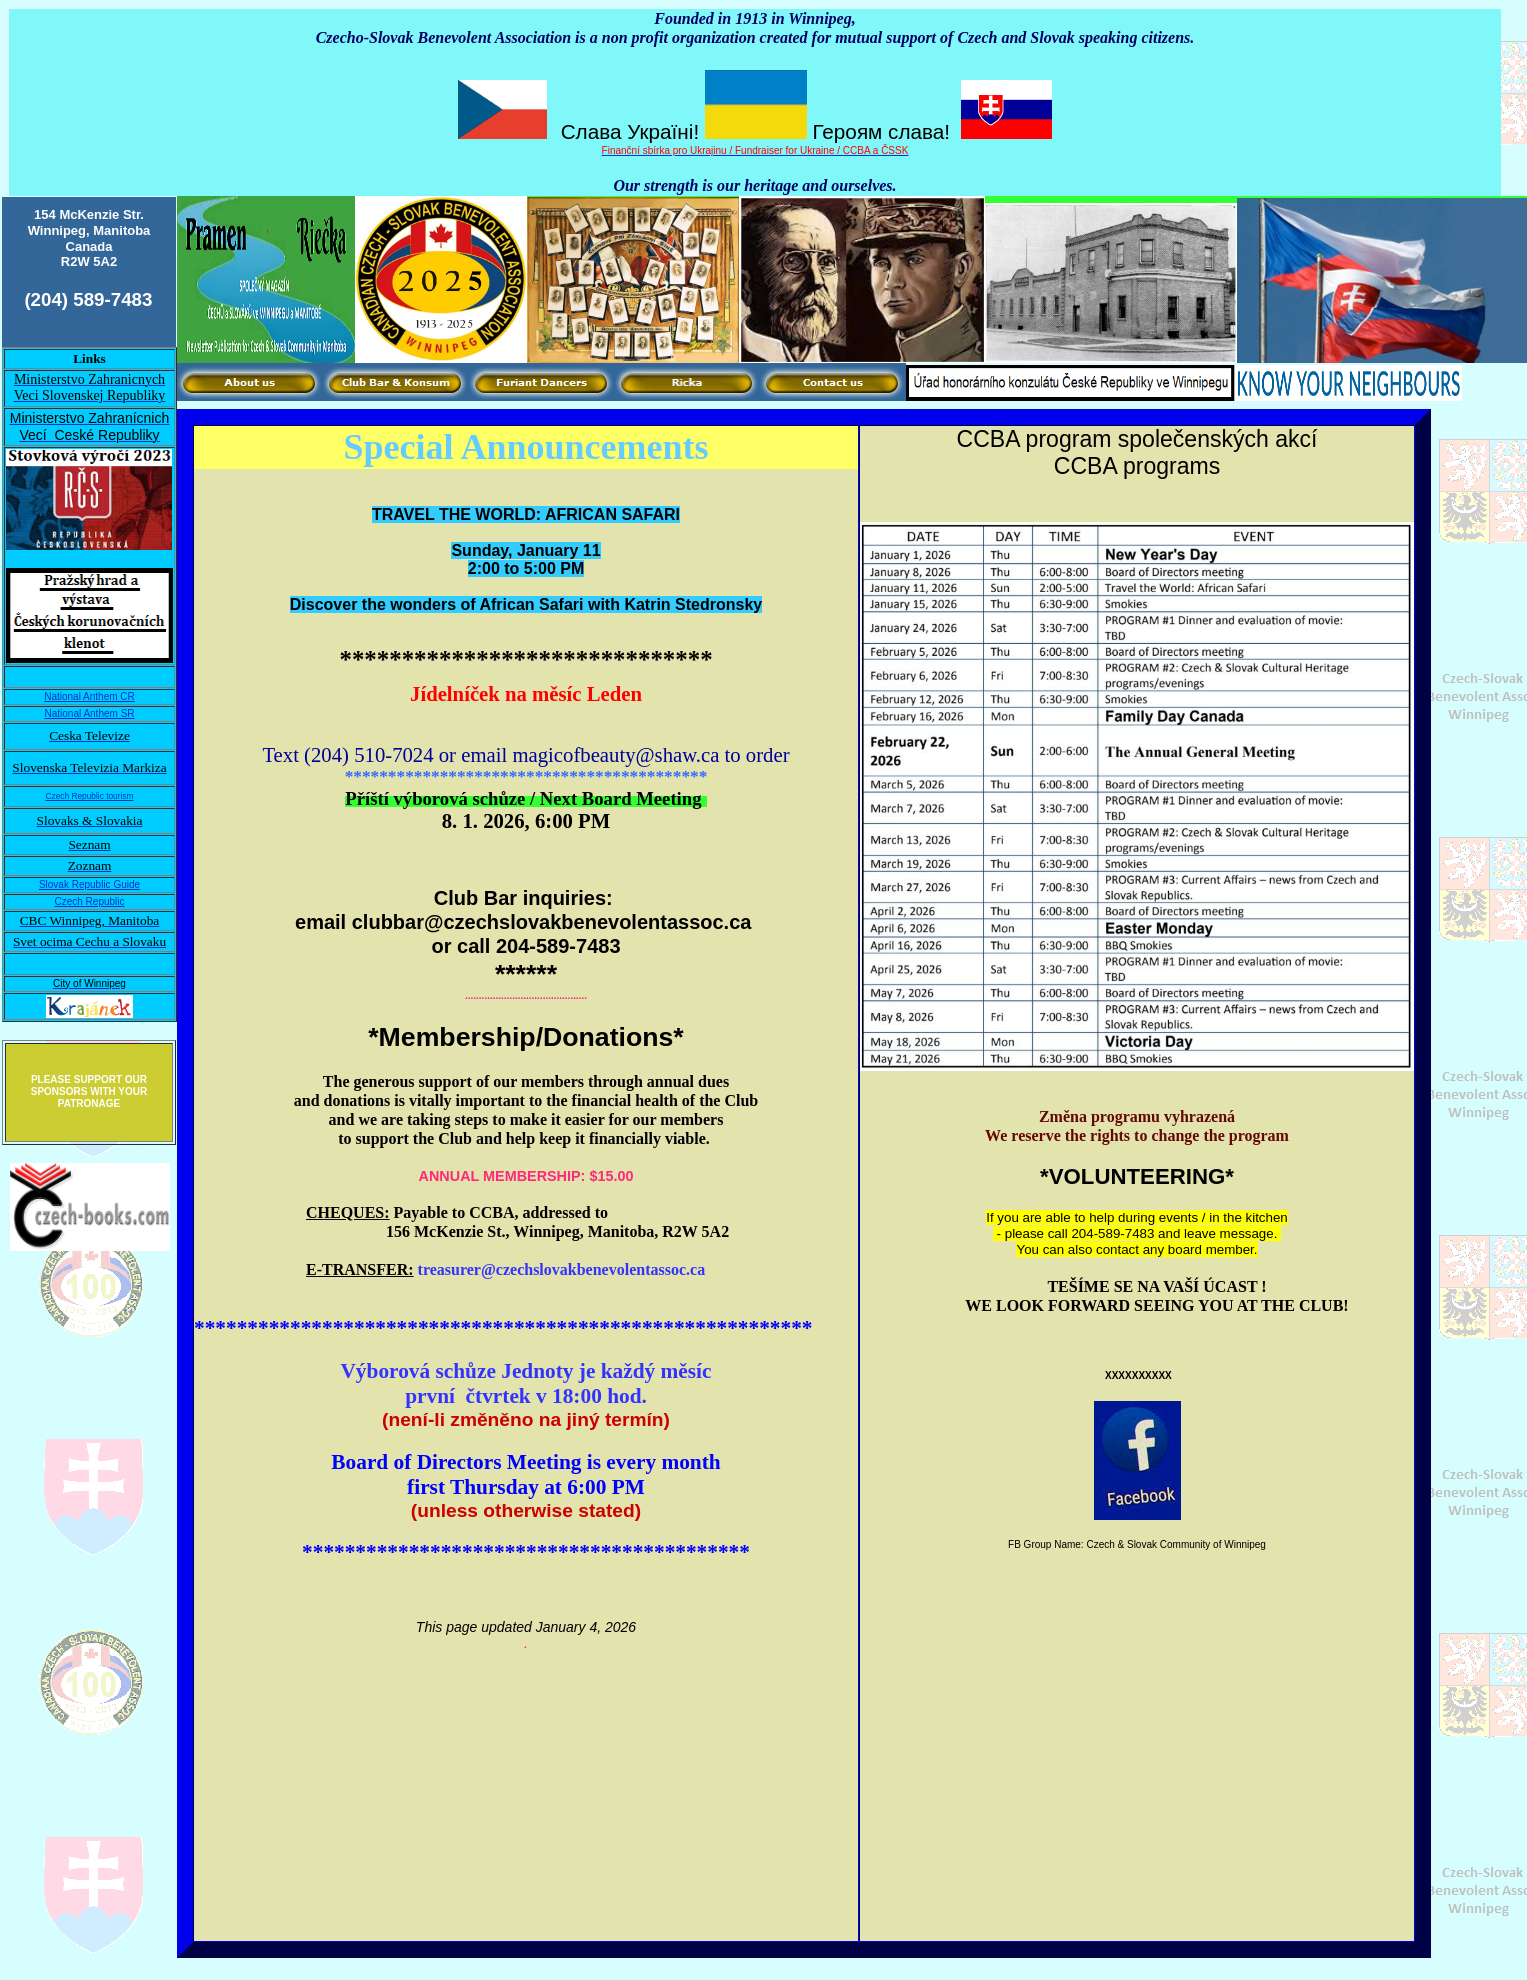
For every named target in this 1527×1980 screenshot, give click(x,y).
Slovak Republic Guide (89, 884)
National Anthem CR (89, 696)
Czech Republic (89, 901)
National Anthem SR (89, 713)
